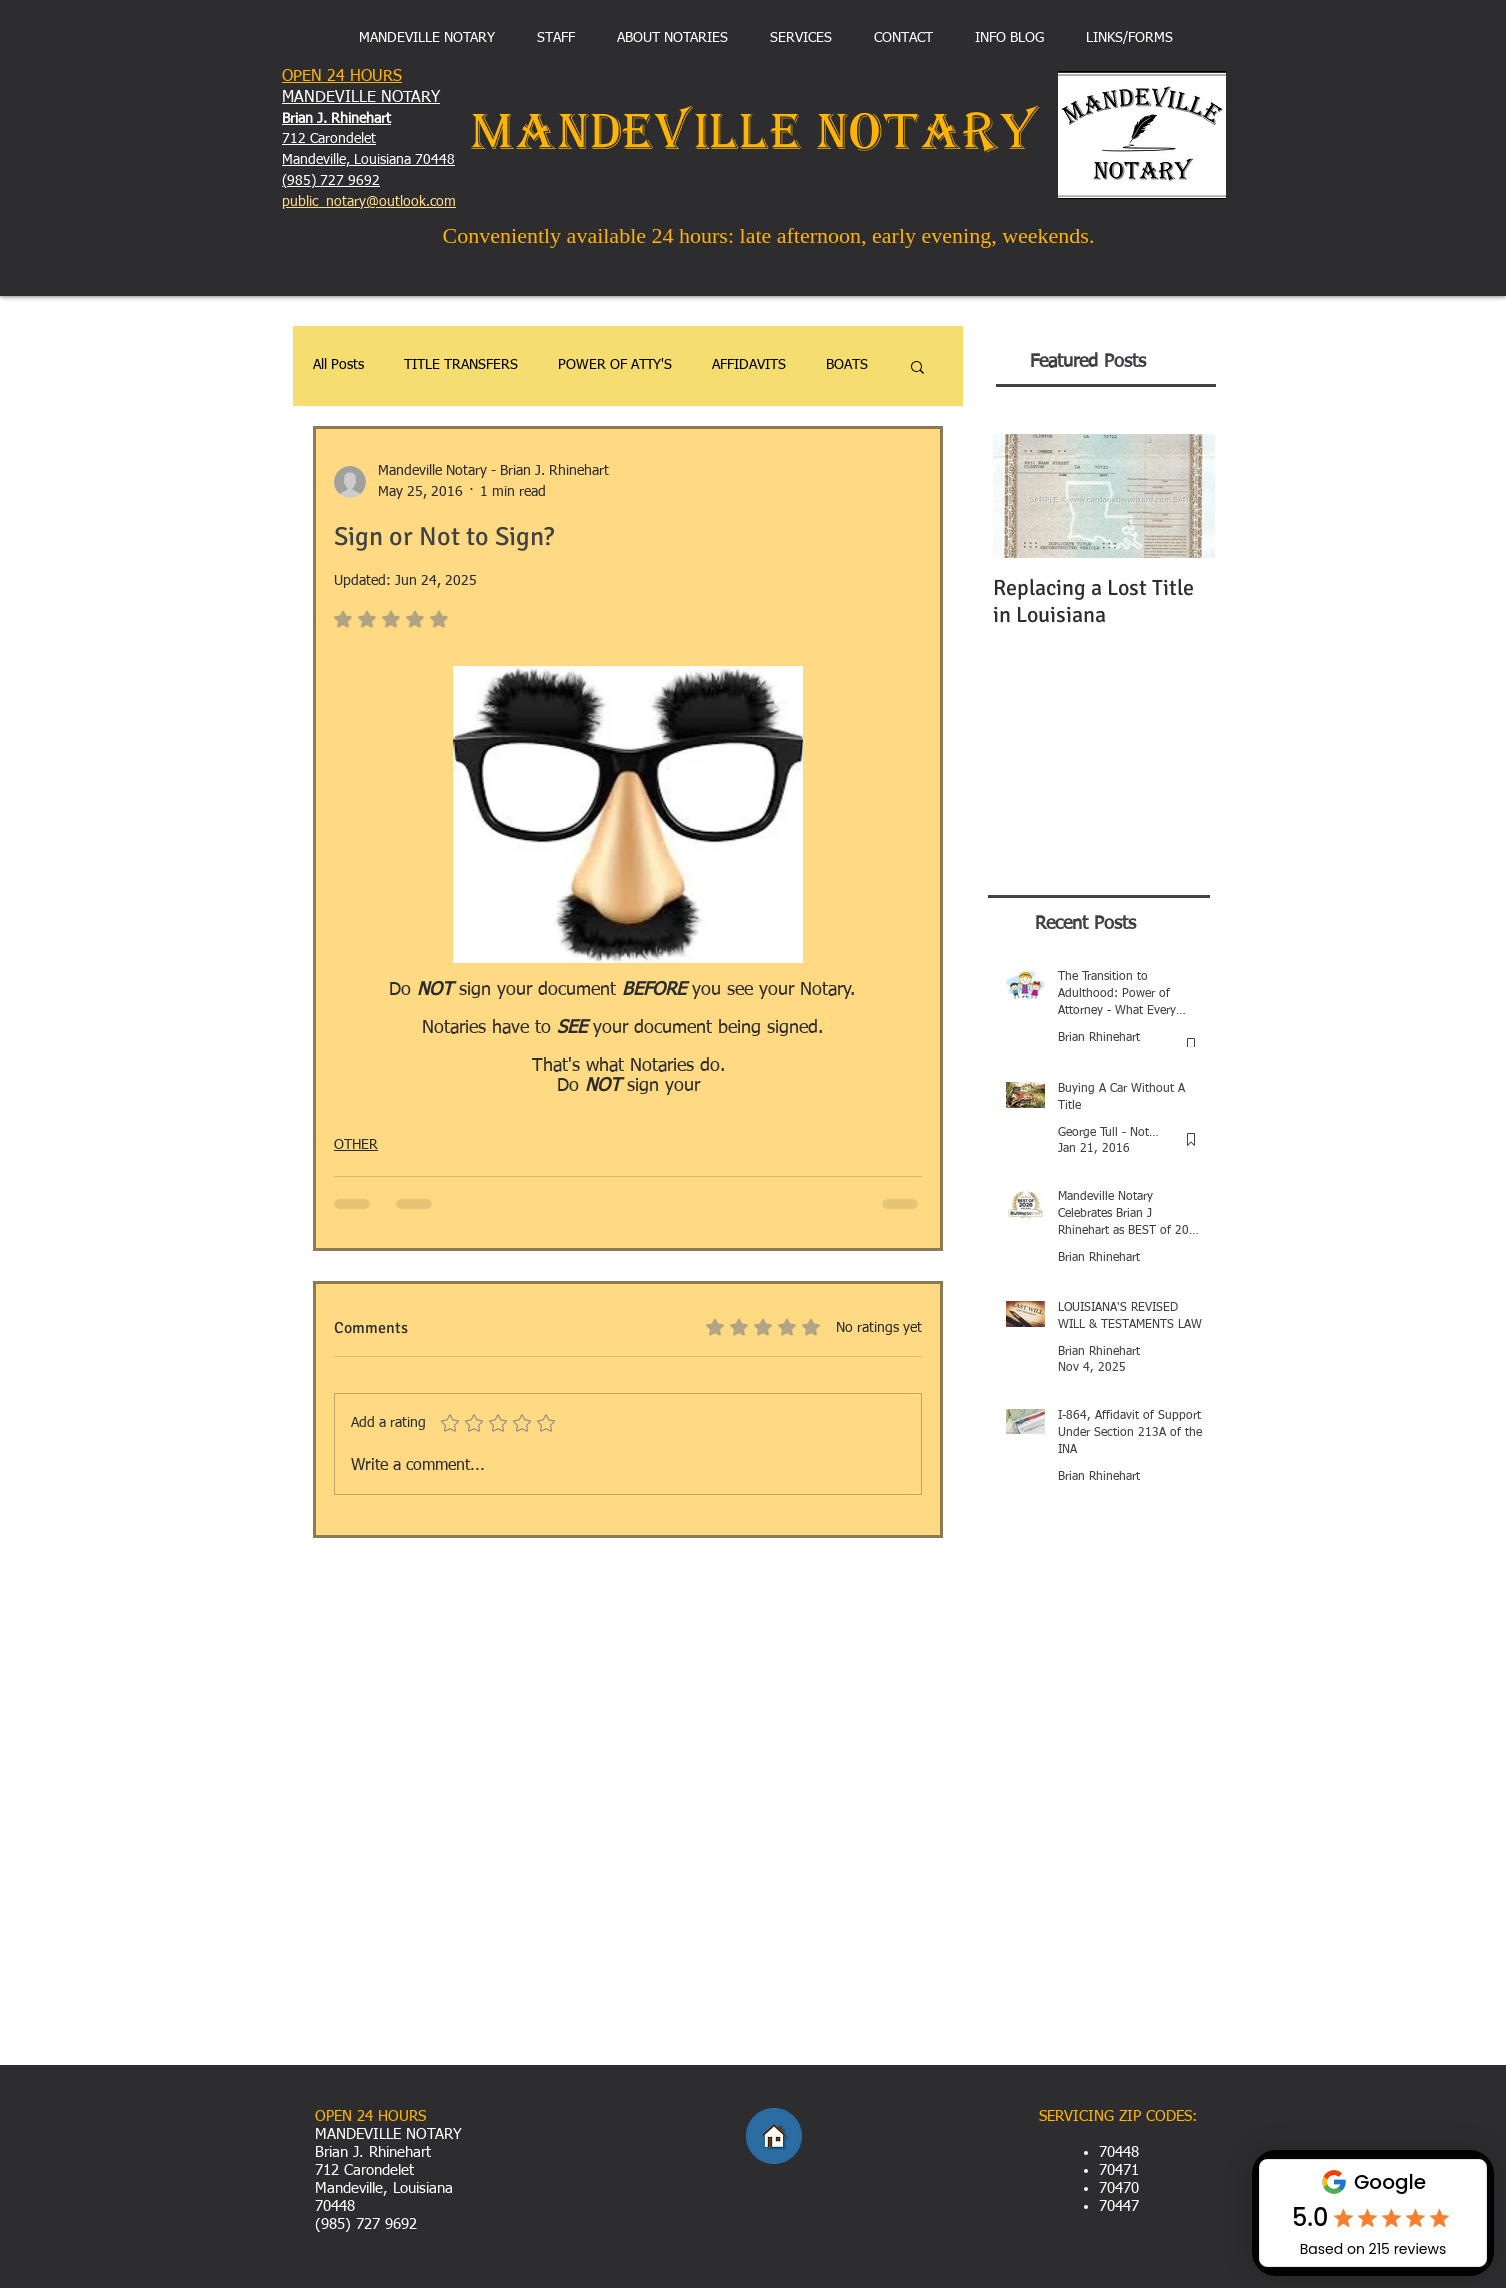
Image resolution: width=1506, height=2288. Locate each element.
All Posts (338, 365)
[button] (917, 366)
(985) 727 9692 (331, 181)
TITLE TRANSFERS (461, 365)
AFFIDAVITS (749, 365)
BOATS (847, 365)
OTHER (356, 1145)
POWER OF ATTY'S (615, 365)
